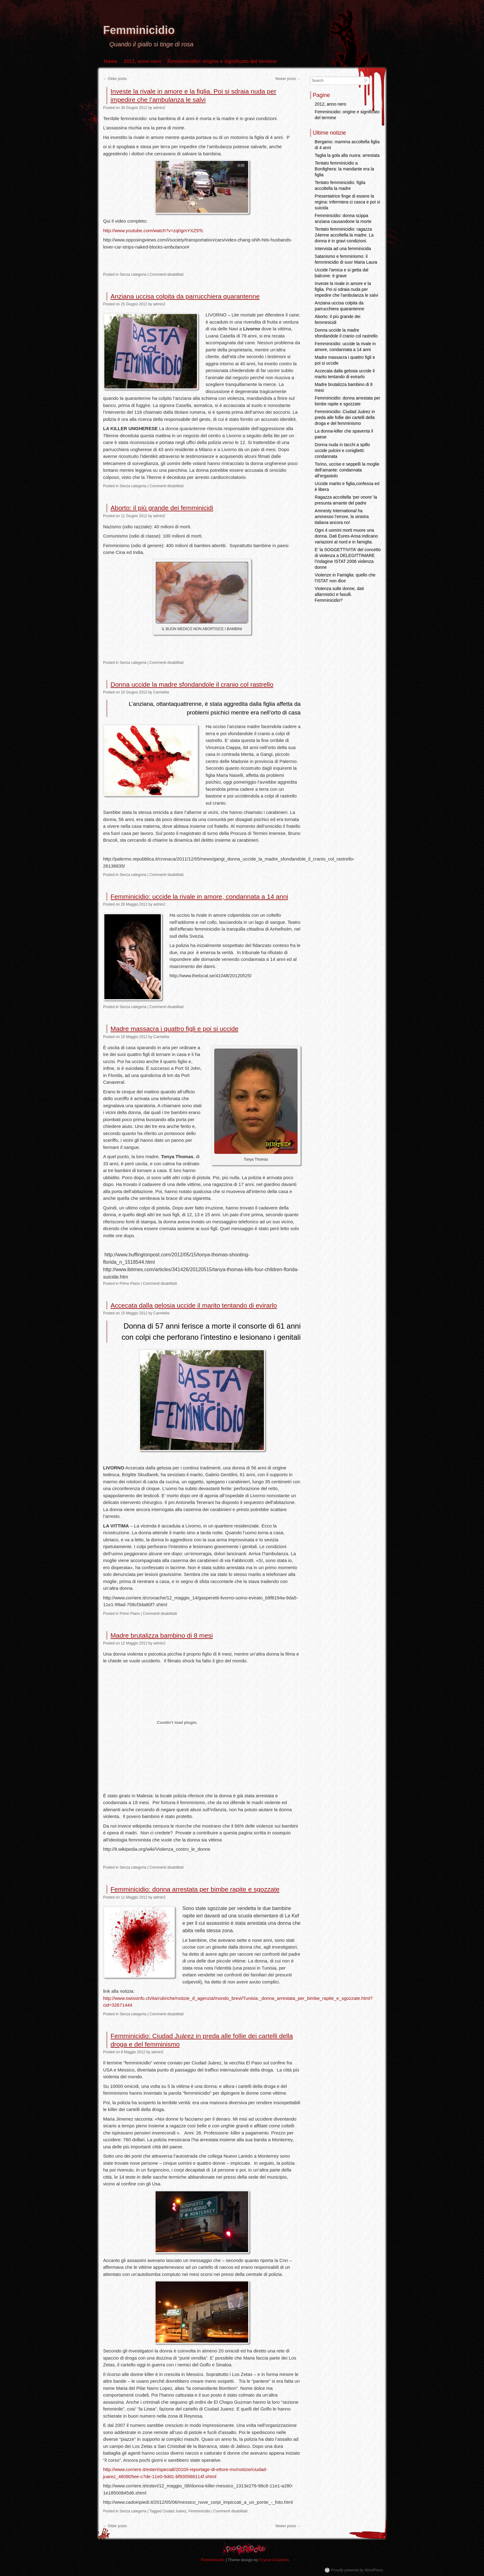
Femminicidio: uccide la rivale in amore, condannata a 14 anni (199, 896)
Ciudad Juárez (174, 2511)
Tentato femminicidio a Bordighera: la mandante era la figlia (344, 169)
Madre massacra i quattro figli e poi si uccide (174, 1028)
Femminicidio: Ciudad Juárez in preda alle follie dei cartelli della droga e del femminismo (345, 417)
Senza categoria (132, 274)
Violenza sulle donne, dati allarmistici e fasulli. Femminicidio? (339, 594)
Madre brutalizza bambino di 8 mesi (162, 1635)
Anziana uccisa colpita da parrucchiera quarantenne (185, 296)
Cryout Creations (274, 2560)
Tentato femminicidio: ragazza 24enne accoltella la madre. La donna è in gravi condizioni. (344, 235)
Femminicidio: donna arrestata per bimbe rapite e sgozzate (195, 1889)
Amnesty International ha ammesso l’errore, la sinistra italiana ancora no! (342, 516)
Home (110, 61)
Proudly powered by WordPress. (357, 2570)
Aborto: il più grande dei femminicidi (162, 507)
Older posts (115, 79)
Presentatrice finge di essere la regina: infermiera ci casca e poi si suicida (347, 202)
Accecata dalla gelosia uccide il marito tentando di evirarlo (194, 1305)
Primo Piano (129, 1283)
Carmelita (161, 692)
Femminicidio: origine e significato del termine (222, 61)
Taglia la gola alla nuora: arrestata (347, 155)
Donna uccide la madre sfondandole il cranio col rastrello (192, 684)
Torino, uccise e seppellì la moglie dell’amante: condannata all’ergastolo (347, 470)
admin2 (159, 108)
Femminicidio (139, 30)
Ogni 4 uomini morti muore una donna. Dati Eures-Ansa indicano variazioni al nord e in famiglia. (346, 536)
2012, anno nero (142, 61)
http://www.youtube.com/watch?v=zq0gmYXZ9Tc (153, 230)
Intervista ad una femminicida (343, 248)
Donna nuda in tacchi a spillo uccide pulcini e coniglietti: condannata (342, 450)
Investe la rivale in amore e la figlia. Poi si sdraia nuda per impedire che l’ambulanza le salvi (346, 289)
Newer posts (288, 79)
